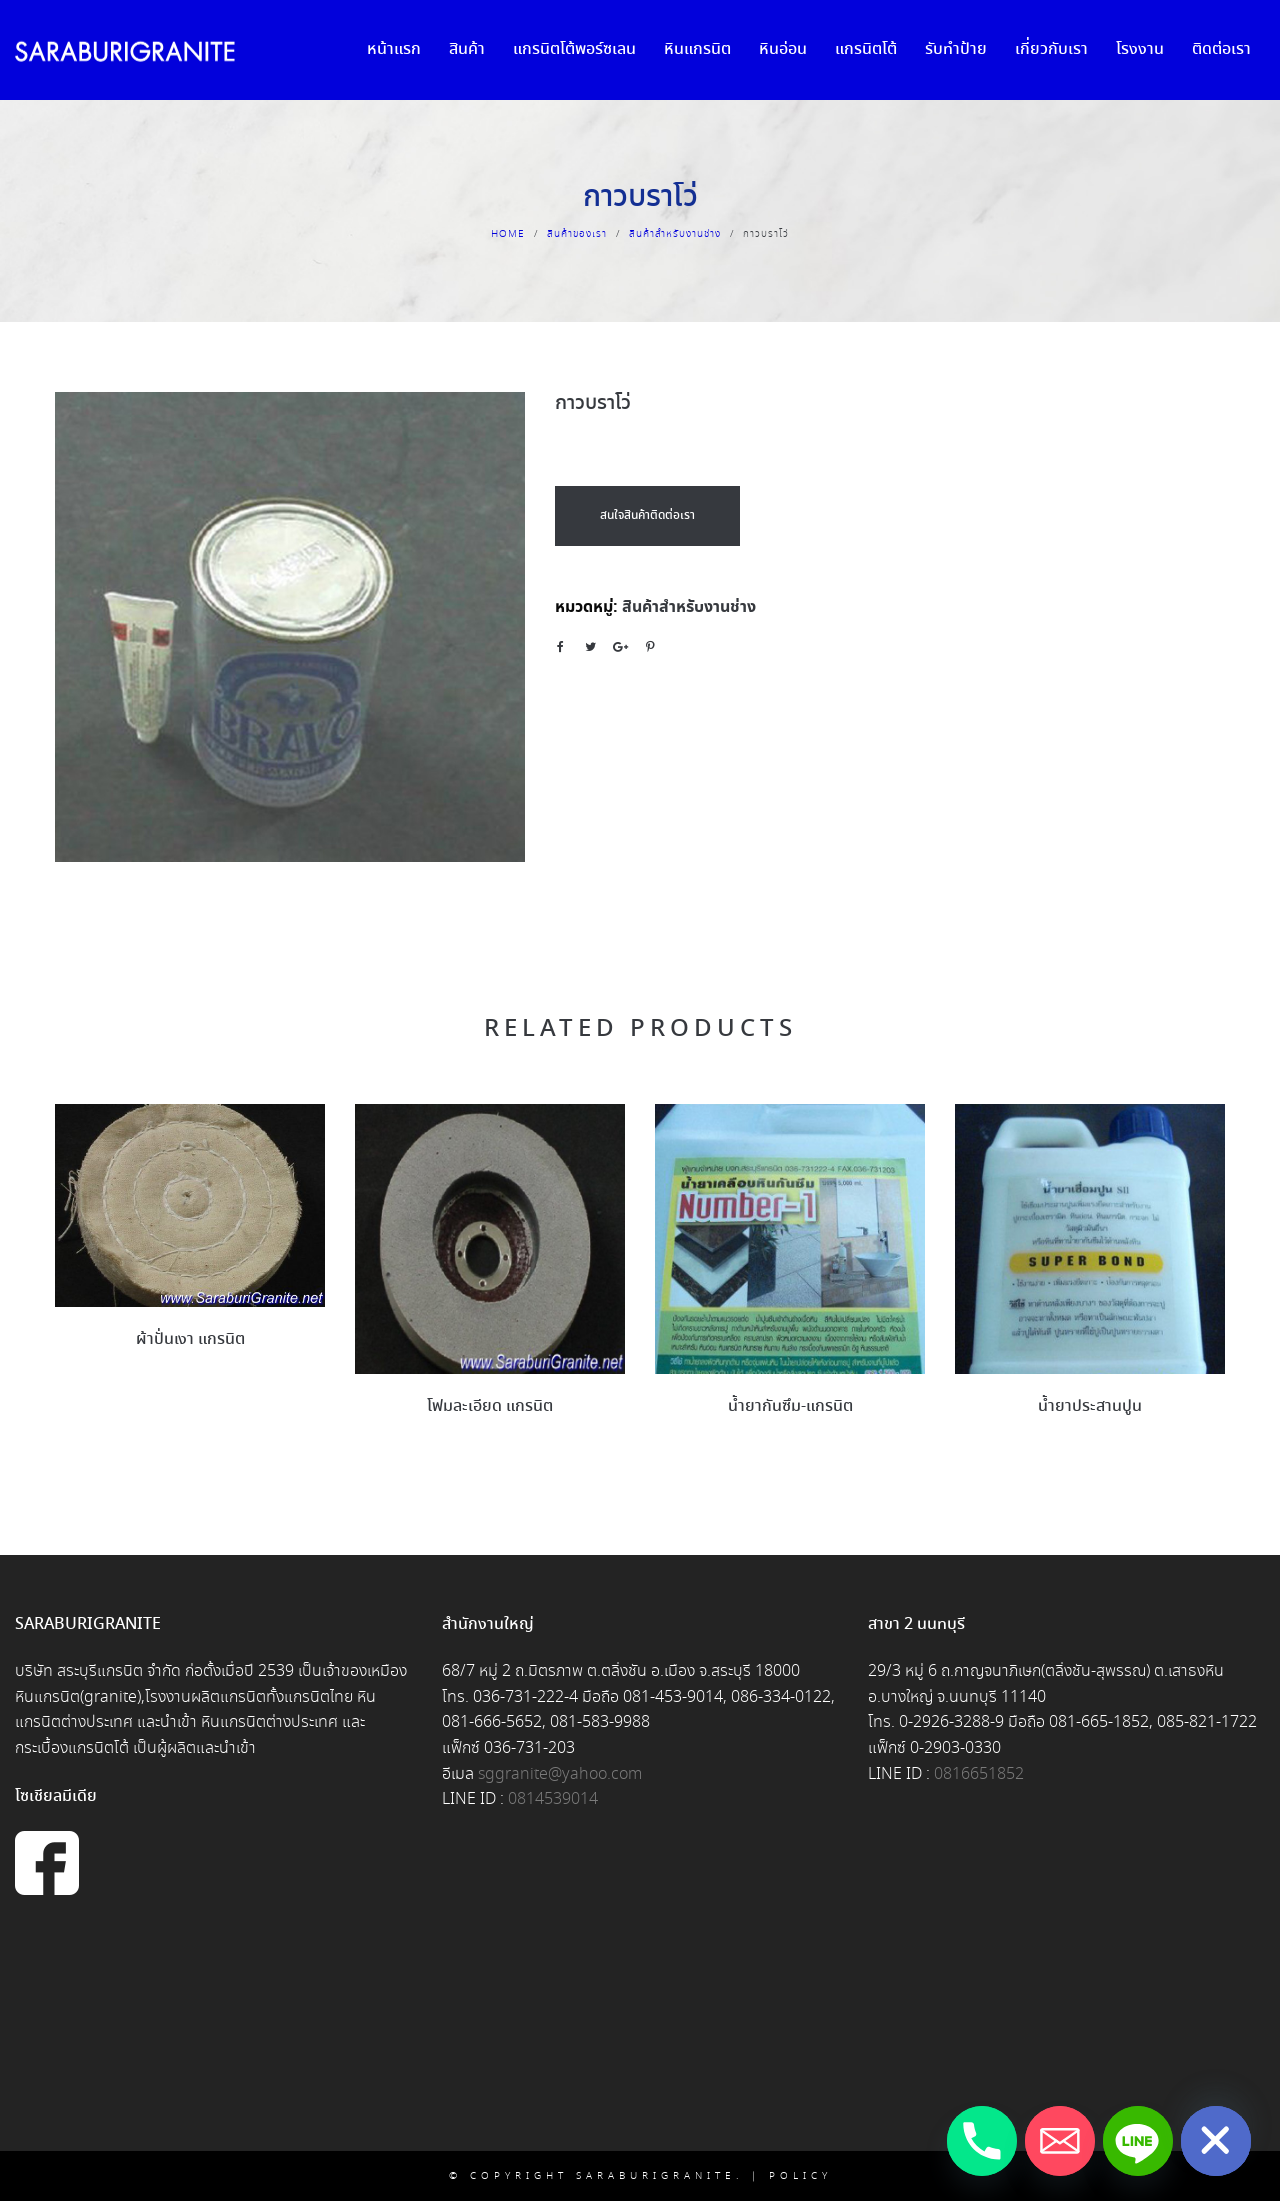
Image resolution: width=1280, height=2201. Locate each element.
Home (508, 234)
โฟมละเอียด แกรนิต (490, 1406)
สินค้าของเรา (577, 234)
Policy (800, 2176)
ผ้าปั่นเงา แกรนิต (190, 1339)
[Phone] (982, 2141)
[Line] (1138, 2141)
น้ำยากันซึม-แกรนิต (790, 1406)
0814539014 (553, 1799)
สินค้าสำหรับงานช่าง (675, 234)
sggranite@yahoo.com (560, 1774)
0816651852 (979, 1774)
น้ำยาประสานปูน (1090, 1406)
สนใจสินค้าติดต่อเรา (647, 515)
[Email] (1060, 2141)
